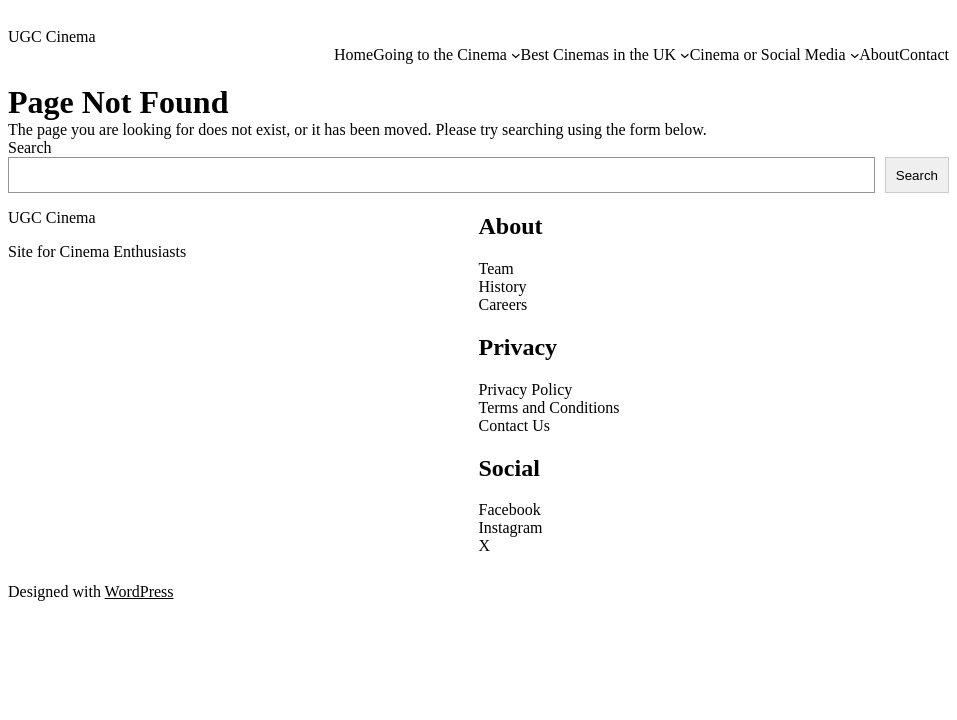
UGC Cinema (52, 36)
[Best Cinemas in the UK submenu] (685, 55)
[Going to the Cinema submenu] (516, 55)
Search (30, 147)
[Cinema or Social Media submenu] (855, 55)
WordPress (139, 591)
